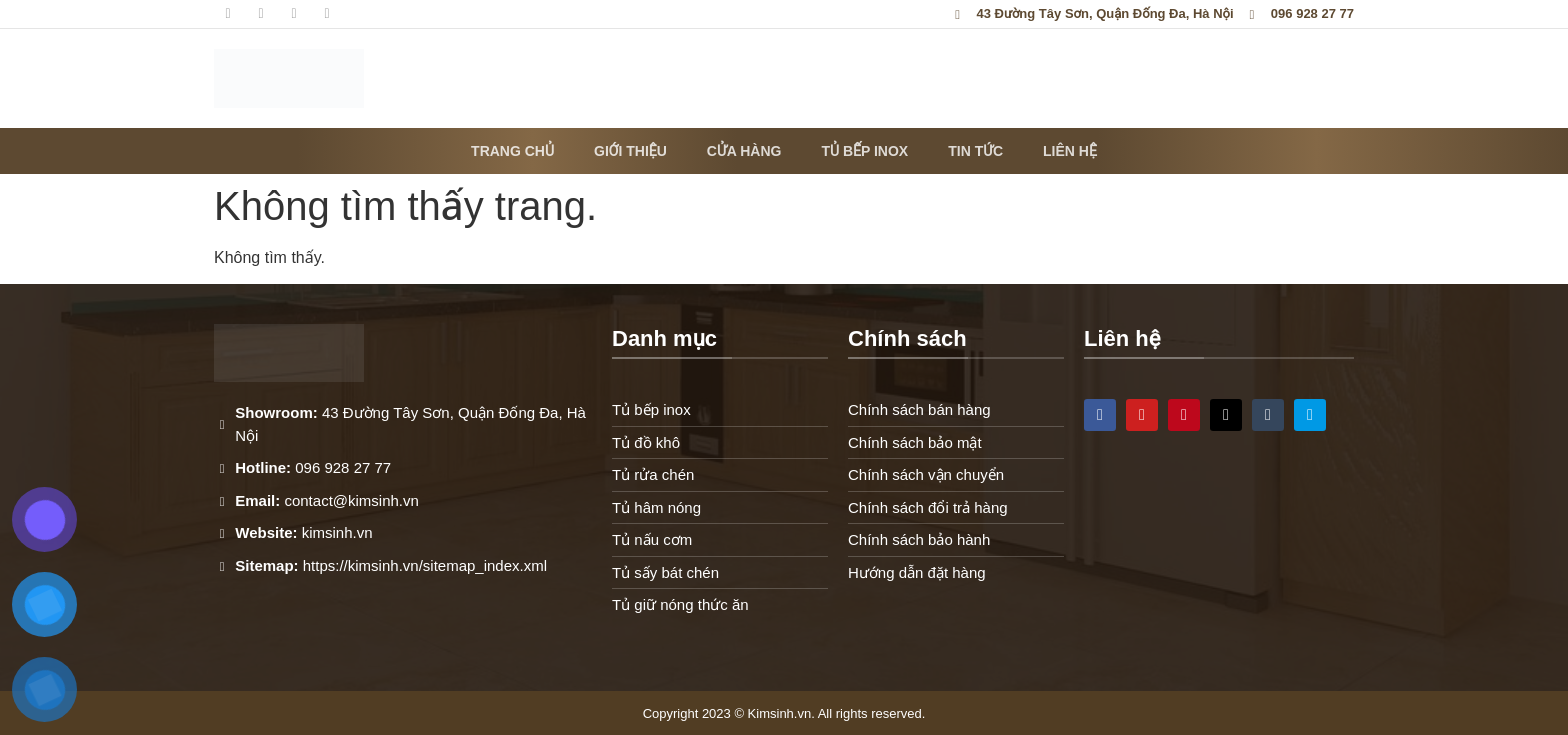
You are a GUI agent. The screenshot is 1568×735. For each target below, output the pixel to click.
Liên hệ (1070, 151)
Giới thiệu (630, 151)
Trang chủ (512, 151)
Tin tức (975, 151)
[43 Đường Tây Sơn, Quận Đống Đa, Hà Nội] (1219, 551)
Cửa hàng (744, 151)
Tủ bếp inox (864, 151)
